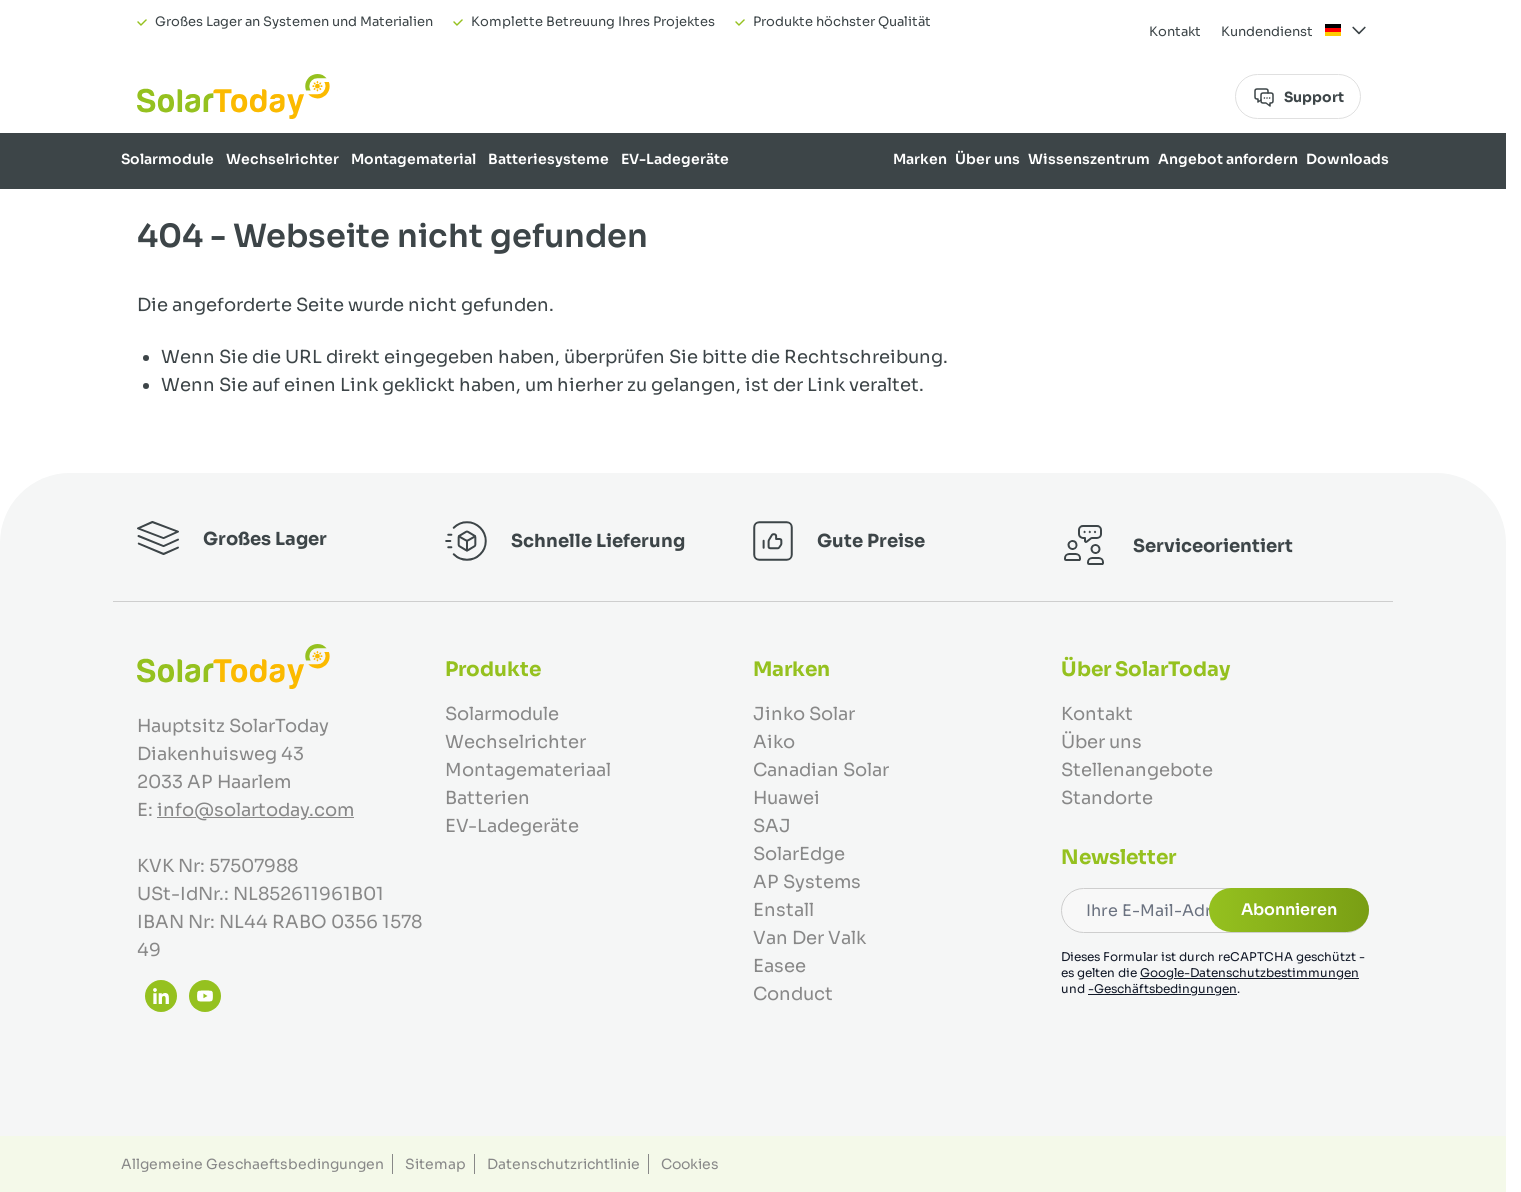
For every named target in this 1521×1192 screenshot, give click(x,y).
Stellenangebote (1137, 770)
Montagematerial (413, 159)
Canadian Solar (821, 770)
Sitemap (435, 1164)
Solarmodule (167, 159)
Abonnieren (1289, 909)
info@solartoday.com (255, 810)
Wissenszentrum (1089, 159)
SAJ (772, 826)
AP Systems (807, 882)
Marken (920, 159)
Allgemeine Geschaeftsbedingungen (252, 1164)
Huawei (786, 798)
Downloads (1347, 159)
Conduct (793, 994)
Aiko (774, 742)
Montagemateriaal (528, 770)
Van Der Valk (809, 938)
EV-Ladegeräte (675, 159)
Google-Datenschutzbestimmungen (1249, 972)
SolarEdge (799, 854)
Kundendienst (1267, 31)
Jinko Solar (804, 714)
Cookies (690, 1164)
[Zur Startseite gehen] (233, 96)
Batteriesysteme (548, 159)
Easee (779, 966)
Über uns (987, 159)
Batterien (487, 798)
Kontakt (1175, 31)
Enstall (783, 910)
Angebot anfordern (1228, 159)
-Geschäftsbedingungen (1162, 988)
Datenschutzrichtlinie (563, 1164)
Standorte (1107, 798)
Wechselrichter (282, 159)
